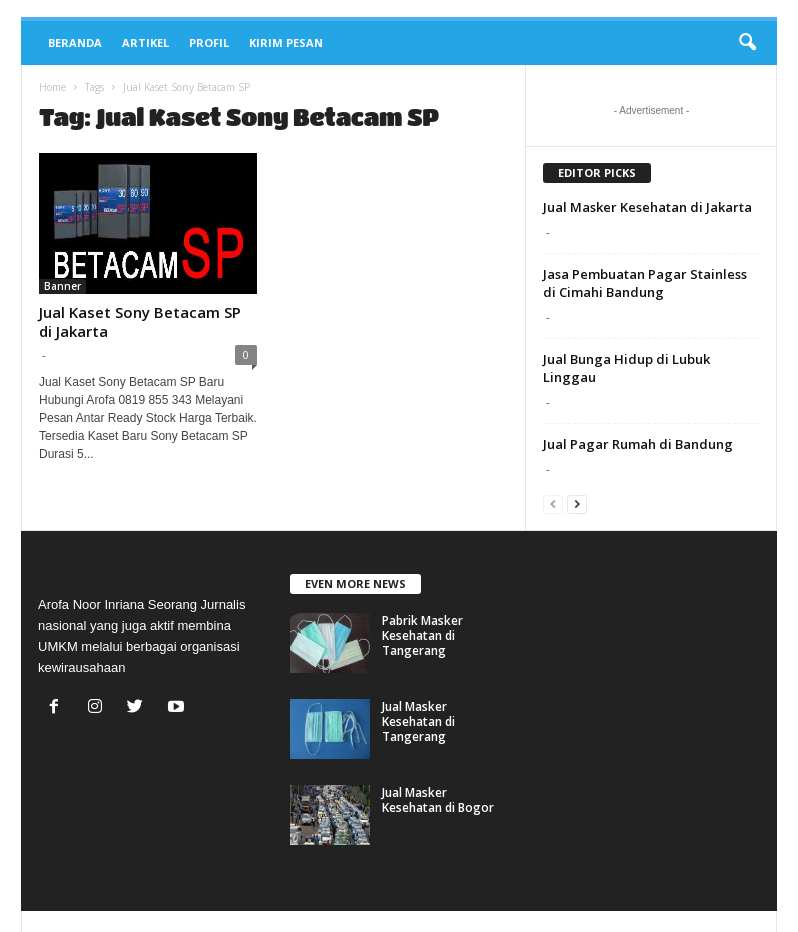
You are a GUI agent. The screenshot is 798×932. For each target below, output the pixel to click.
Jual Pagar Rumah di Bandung (638, 444)
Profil (209, 42)
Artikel (145, 42)
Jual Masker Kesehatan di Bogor (438, 800)
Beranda (75, 42)
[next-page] (577, 503)
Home (52, 87)
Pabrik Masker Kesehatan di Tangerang (422, 635)
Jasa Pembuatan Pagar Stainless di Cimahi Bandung (645, 283)
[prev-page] (553, 503)
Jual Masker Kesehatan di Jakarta (647, 207)
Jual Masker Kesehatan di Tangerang (418, 721)
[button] (747, 43)
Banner (62, 286)
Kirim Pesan (286, 42)
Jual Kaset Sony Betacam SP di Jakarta (140, 321)
